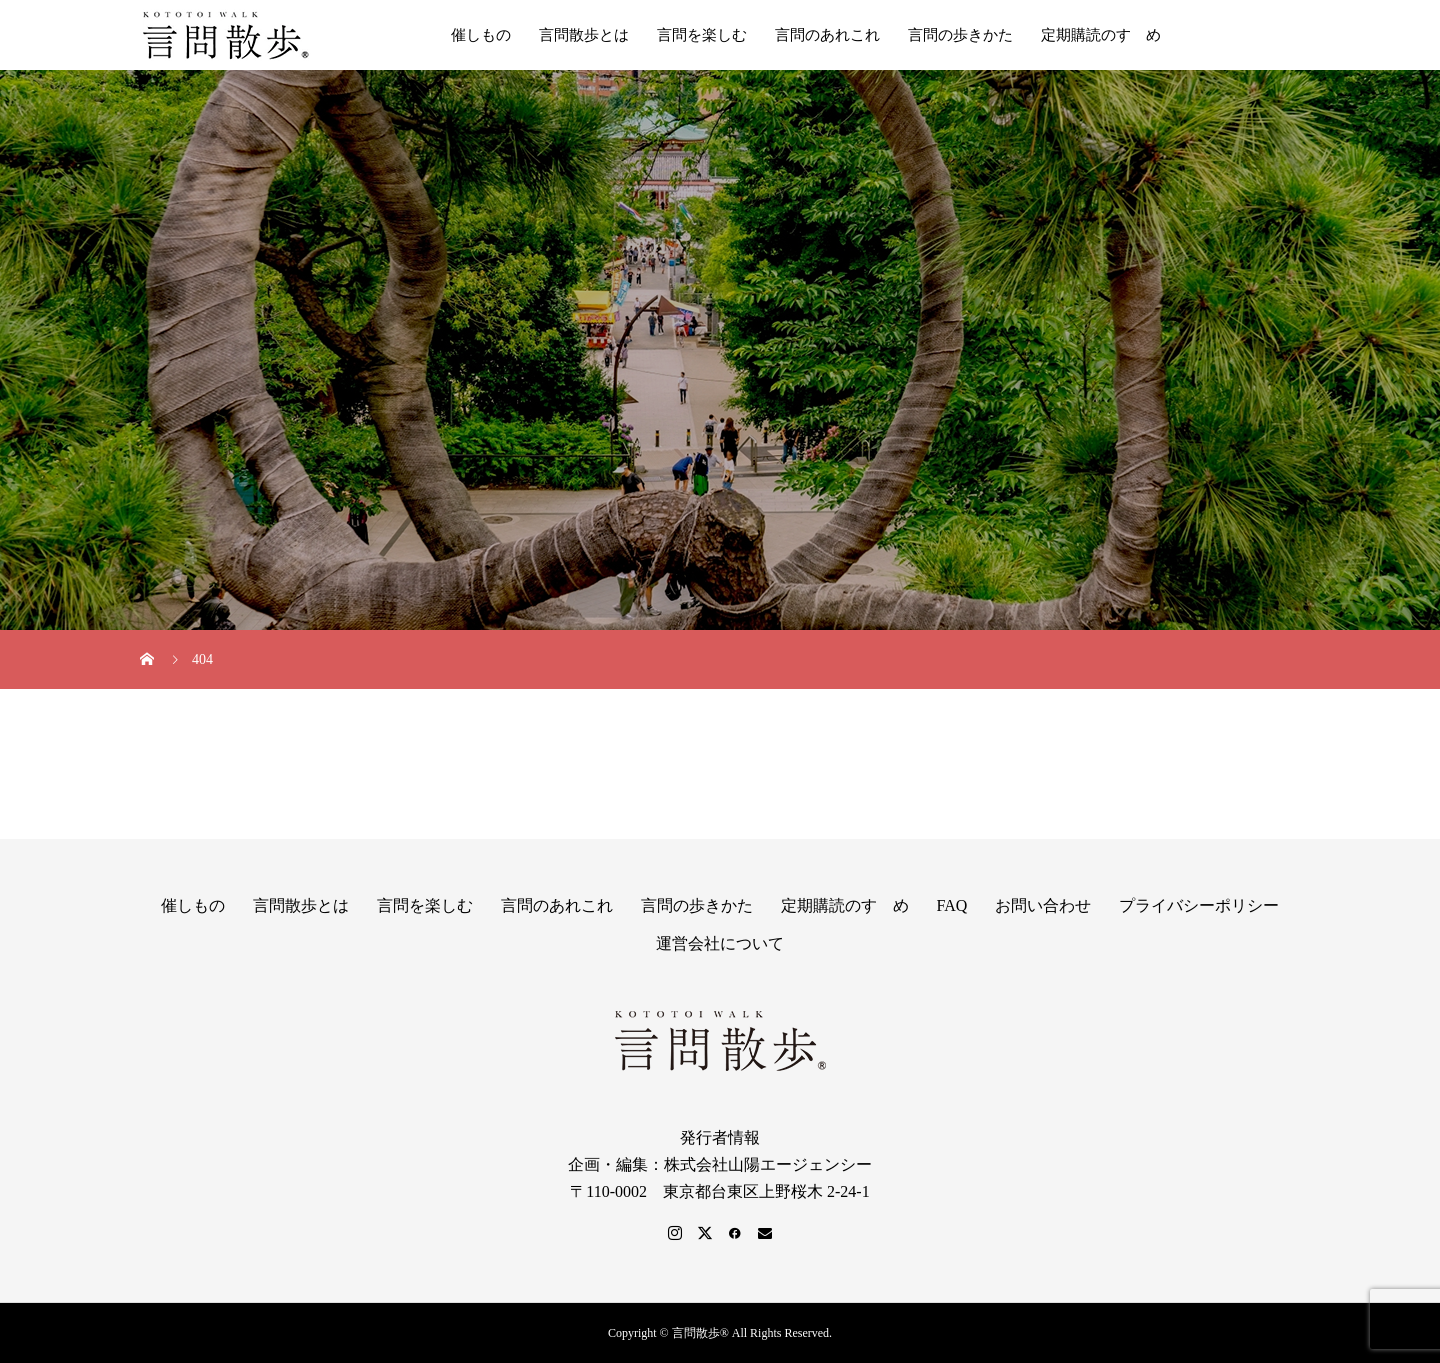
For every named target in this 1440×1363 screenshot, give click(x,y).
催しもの (481, 35)
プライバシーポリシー (1199, 905)
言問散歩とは (584, 35)
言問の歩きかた (960, 35)
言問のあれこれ (827, 35)
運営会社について (720, 943)
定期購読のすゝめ (1101, 35)
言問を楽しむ (702, 35)
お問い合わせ (1043, 905)
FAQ (952, 905)
